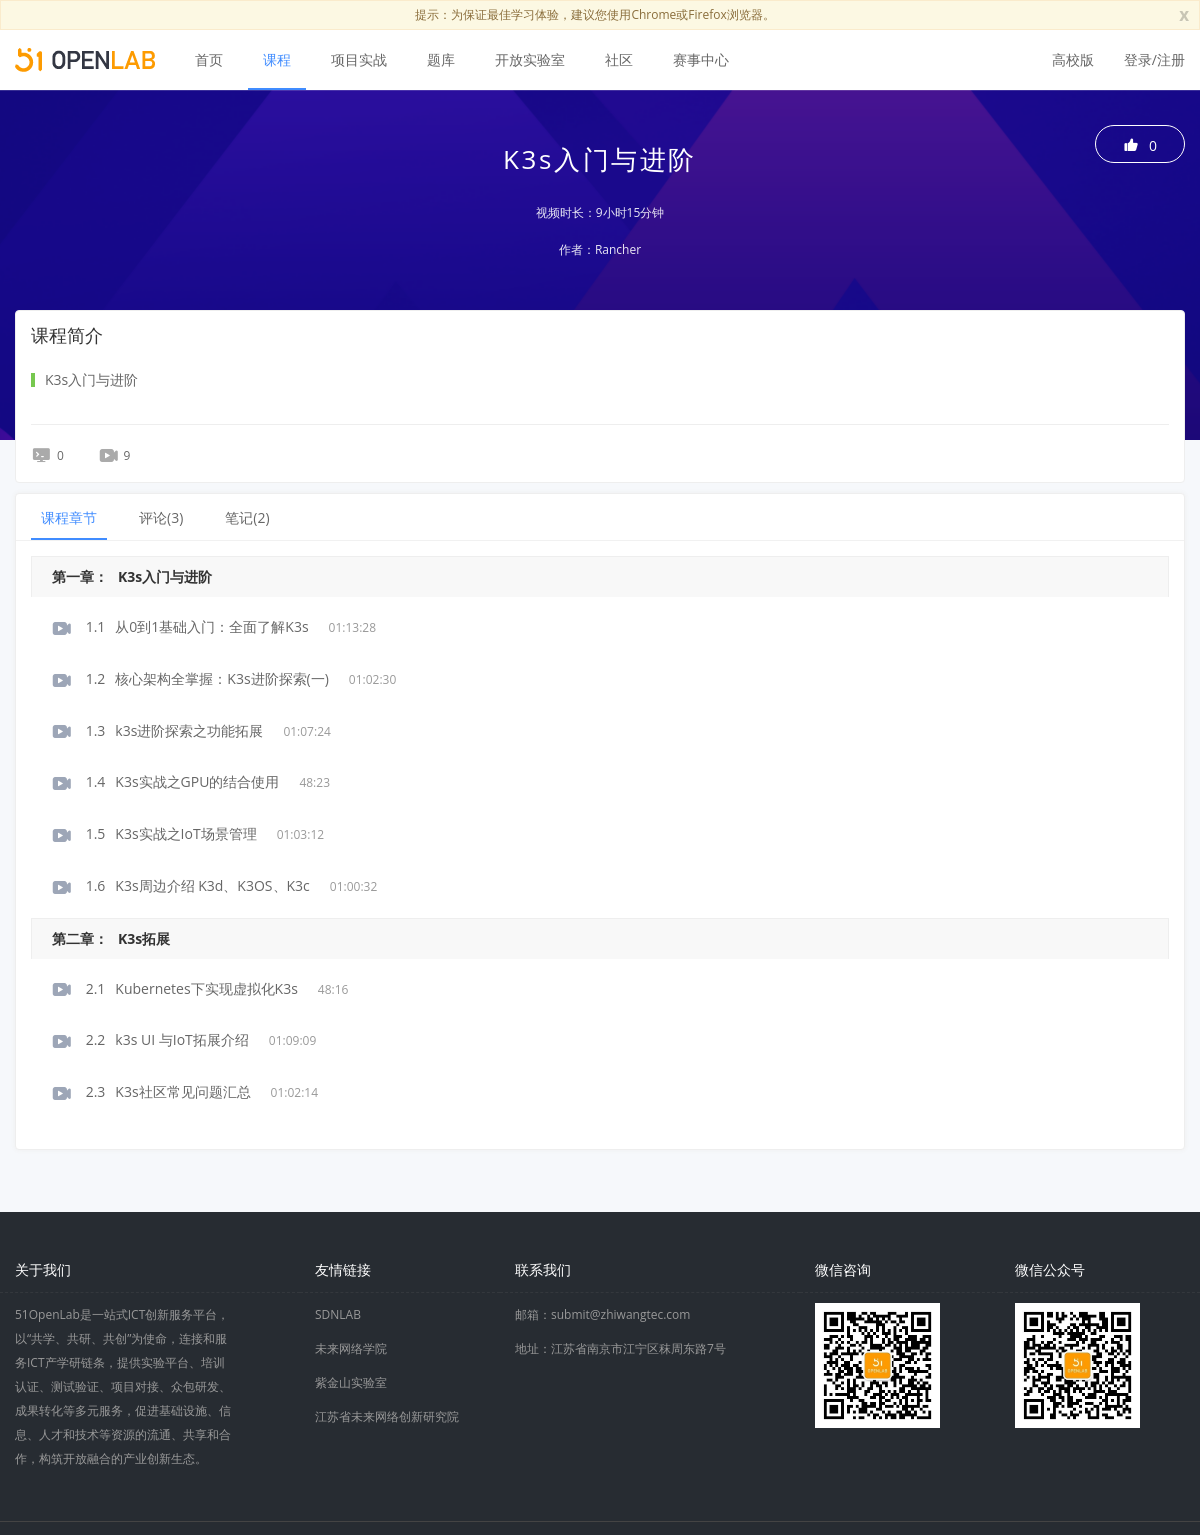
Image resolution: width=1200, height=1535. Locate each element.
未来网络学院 (351, 1348)
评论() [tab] (161, 517)
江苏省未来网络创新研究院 (387, 1416)
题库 (441, 59)
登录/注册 (1154, 59)
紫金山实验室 (351, 1382)
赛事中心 (701, 59)
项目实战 (359, 59)
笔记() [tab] (247, 517)
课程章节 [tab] (69, 517)
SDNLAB (338, 1314)
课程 (277, 59)
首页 (209, 59)
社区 (619, 59)
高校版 (1073, 59)
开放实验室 (530, 59)
